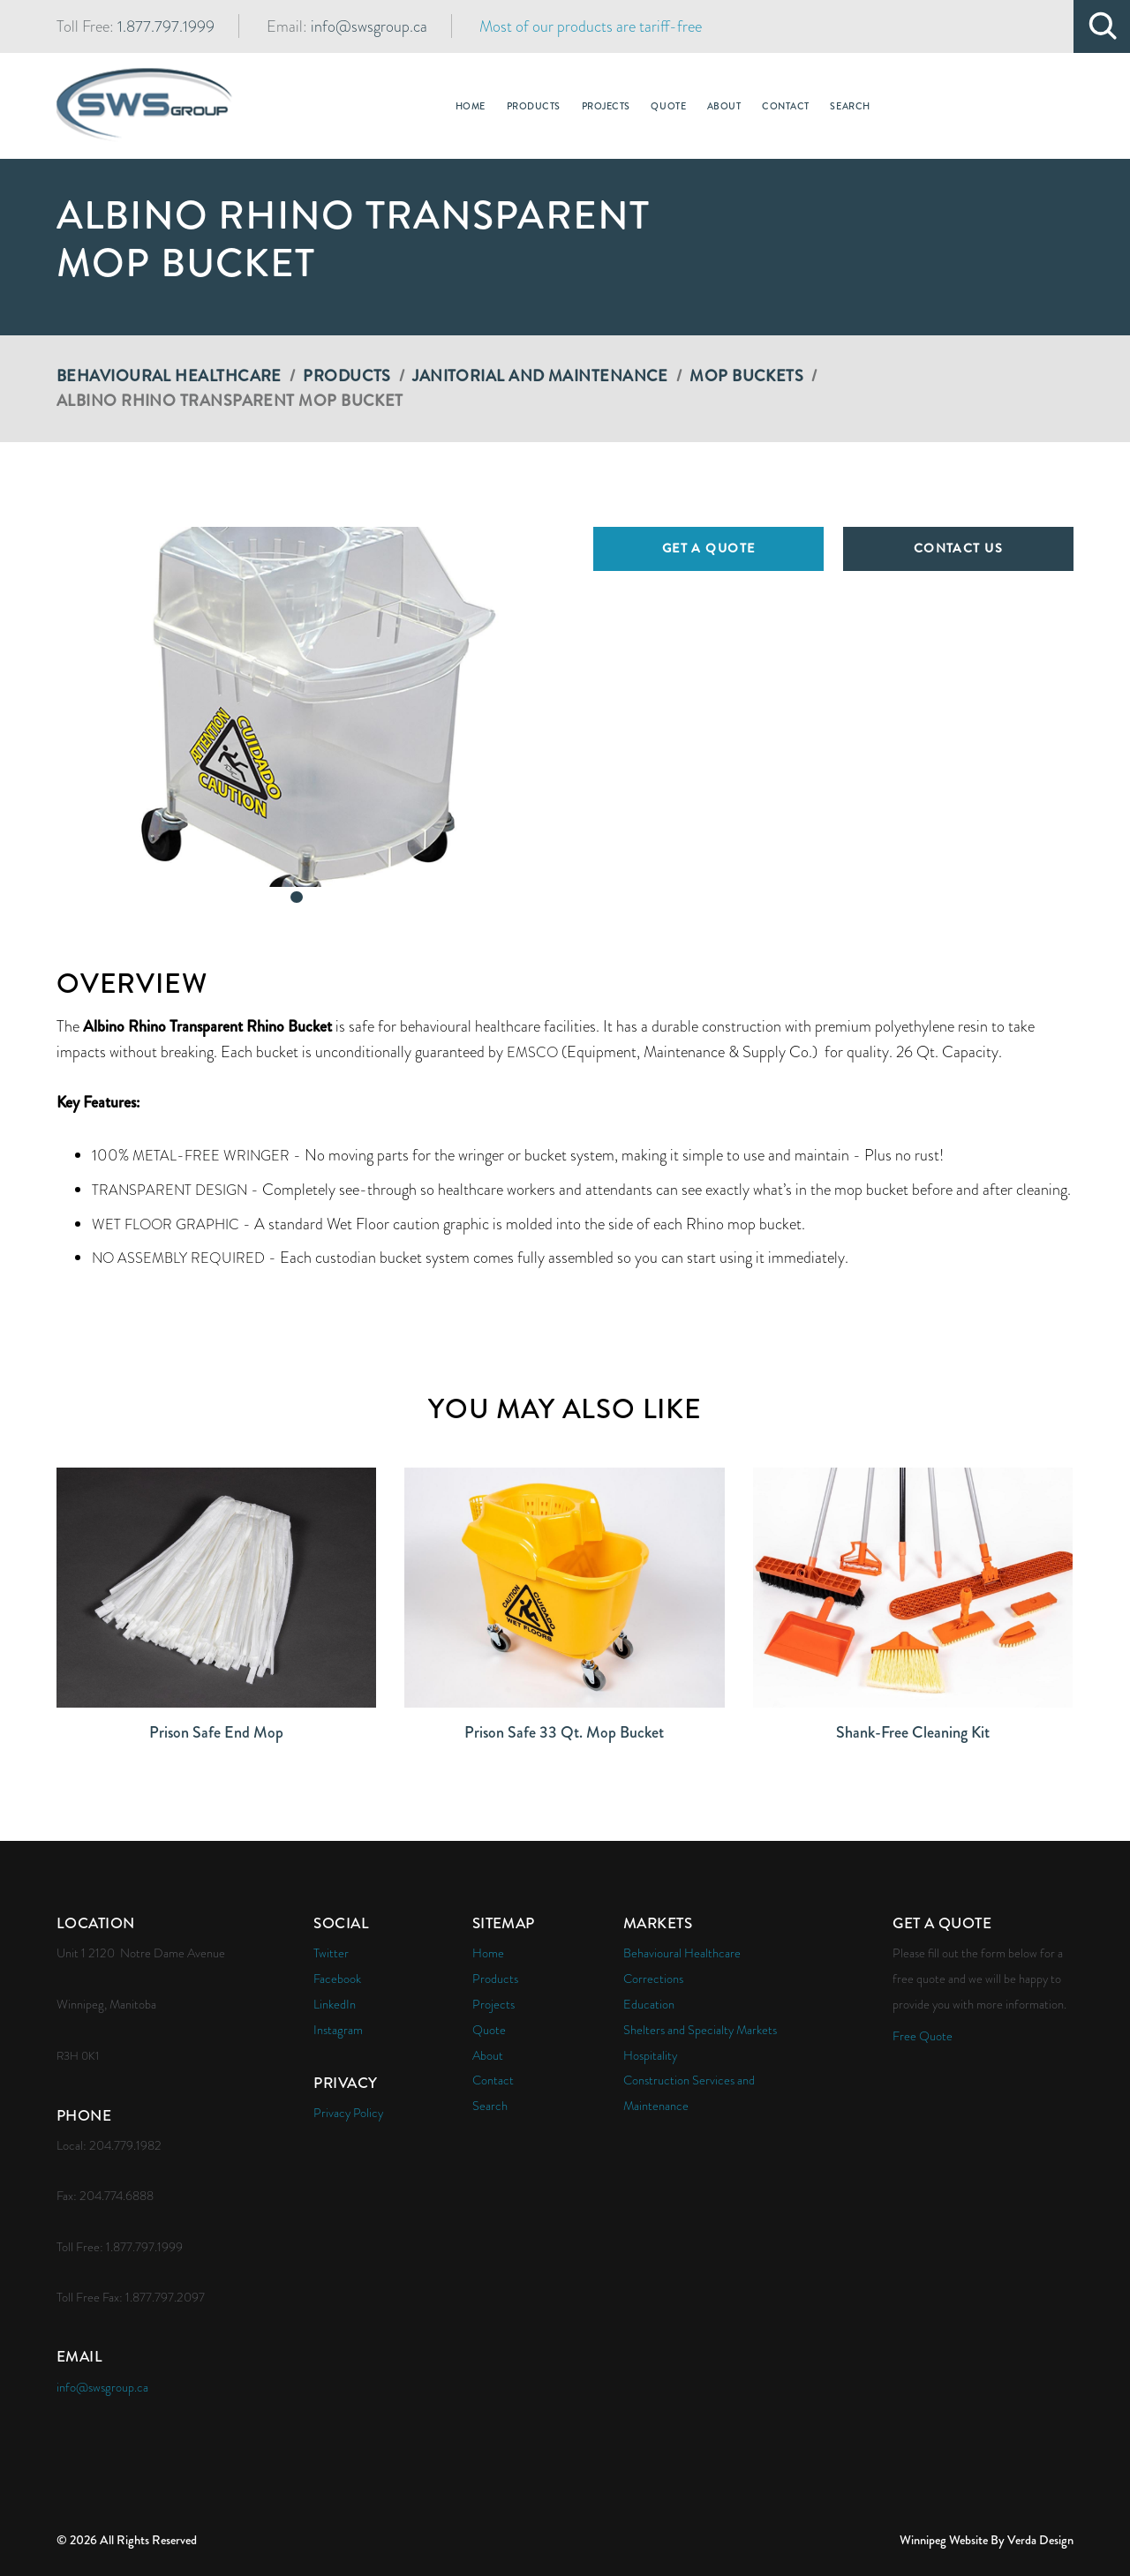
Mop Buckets (746, 375)
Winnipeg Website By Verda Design (987, 2540)
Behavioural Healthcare (169, 375)
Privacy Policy (348, 2113)
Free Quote (923, 2036)
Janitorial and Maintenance (540, 375)
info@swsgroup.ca (369, 26)
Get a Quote (709, 548)
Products (347, 375)
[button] (296, 707)
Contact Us (958, 548)
